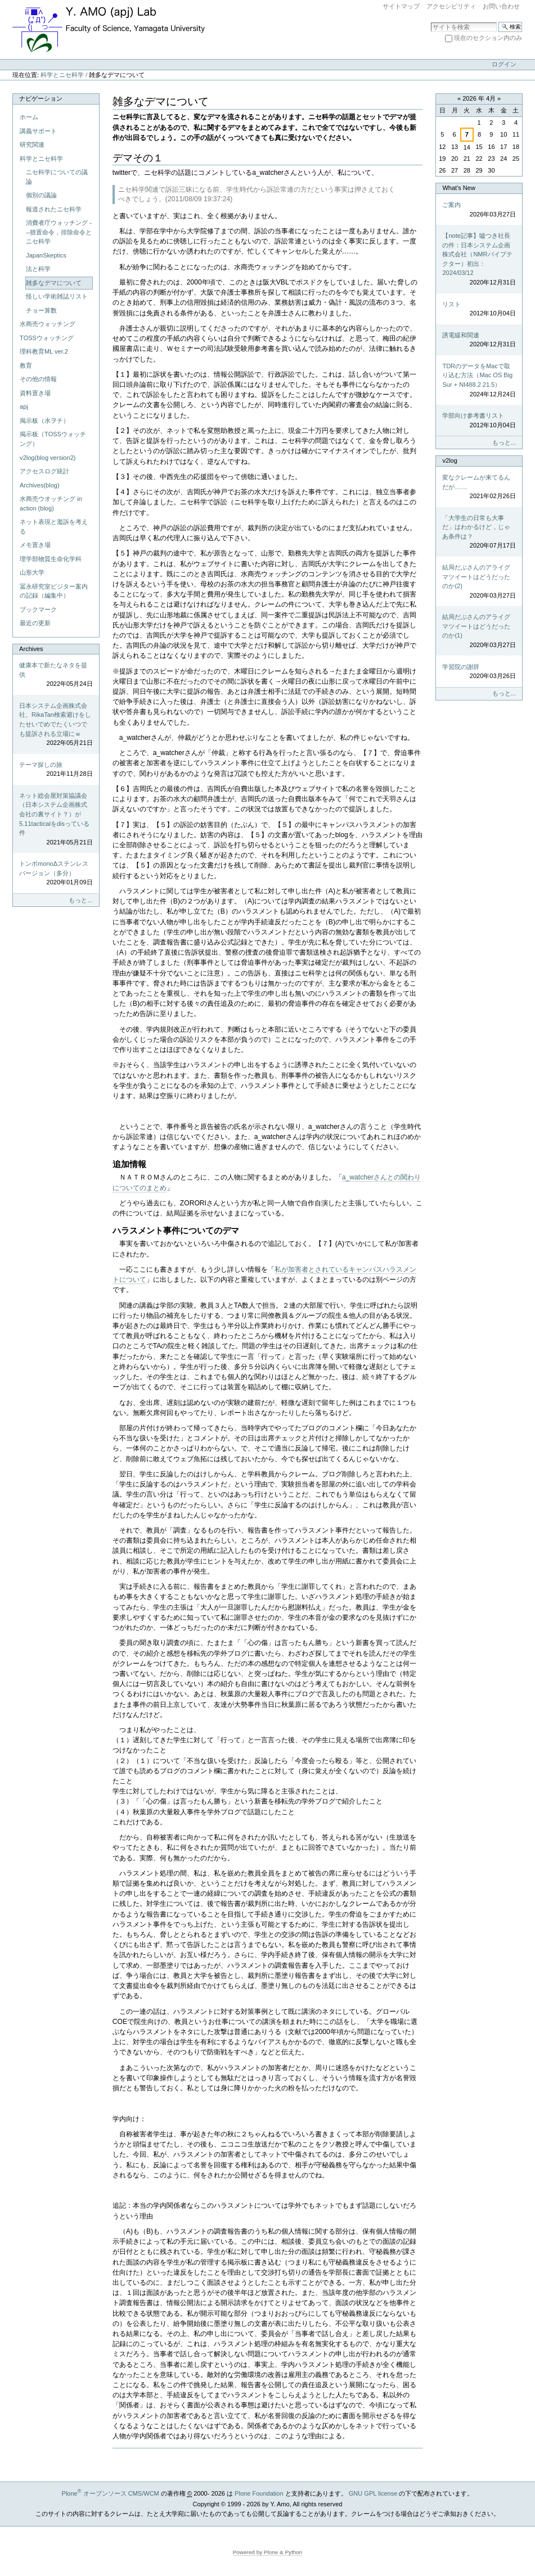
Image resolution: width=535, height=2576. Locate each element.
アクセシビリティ (451, 6)
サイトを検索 (430, 21)
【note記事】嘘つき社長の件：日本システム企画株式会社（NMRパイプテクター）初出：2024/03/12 (478, 259)
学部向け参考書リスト (478, 421)
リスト (478, 309)
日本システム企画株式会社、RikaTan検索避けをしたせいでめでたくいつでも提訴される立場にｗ (55, 725)
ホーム (29, 117)
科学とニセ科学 (62, 74)
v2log (449, 460)
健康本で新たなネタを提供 (55, 675)
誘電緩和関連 (478, 340)
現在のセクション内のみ (488, 37)
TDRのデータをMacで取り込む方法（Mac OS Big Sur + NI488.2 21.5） (478, 381)
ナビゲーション (40, 98)
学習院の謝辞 (478, 672)
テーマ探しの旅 (55, 770)
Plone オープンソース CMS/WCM (110, 2493)
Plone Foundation (259, 2493)
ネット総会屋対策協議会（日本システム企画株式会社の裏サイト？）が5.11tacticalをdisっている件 (55, 819)
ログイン (504, 64)
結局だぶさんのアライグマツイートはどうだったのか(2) (478, 582)
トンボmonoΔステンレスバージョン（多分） (55, 873)
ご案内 (478, 210)
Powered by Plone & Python (268, 2552)
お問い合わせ (501, 6)
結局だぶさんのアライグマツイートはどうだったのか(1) (478, 631)
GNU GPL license (373, 2493)
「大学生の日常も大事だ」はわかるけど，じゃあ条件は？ (478, 532)
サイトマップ (401, 6)
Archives (31, 648)
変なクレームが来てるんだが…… (478, 487)
